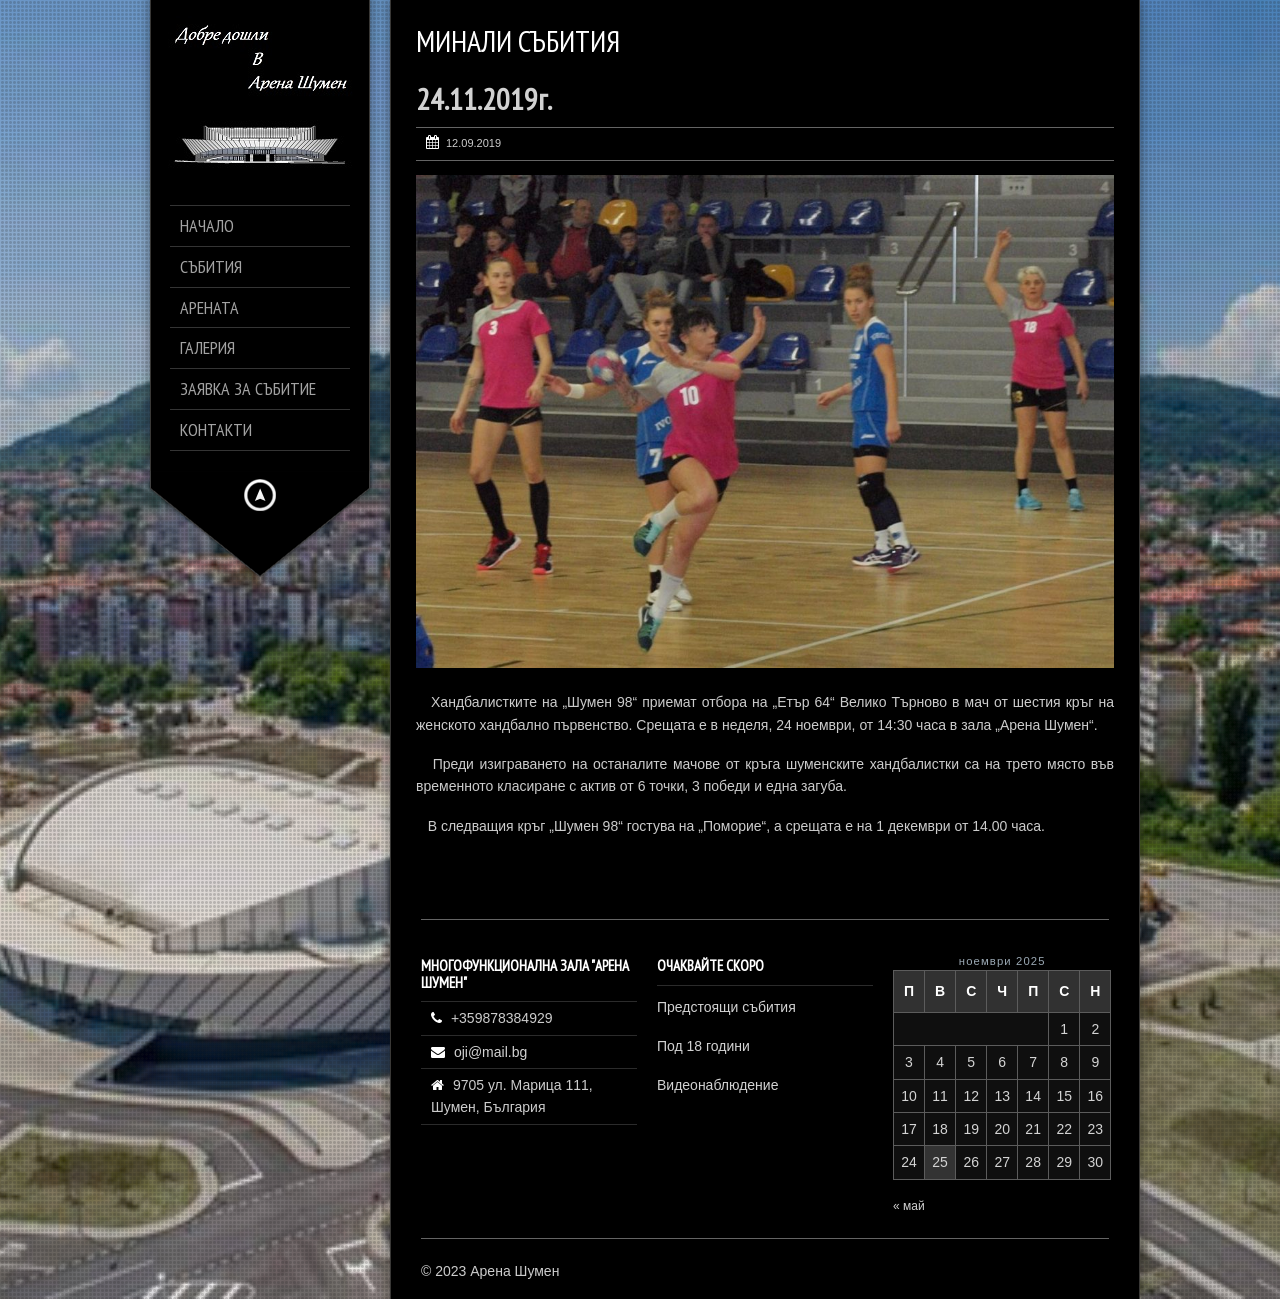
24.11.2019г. (484, 98)
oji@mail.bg (490, 1052)
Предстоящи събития (726, 1007)
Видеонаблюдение (717, 1085)
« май (909, 1206)
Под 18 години (703, 1046)
